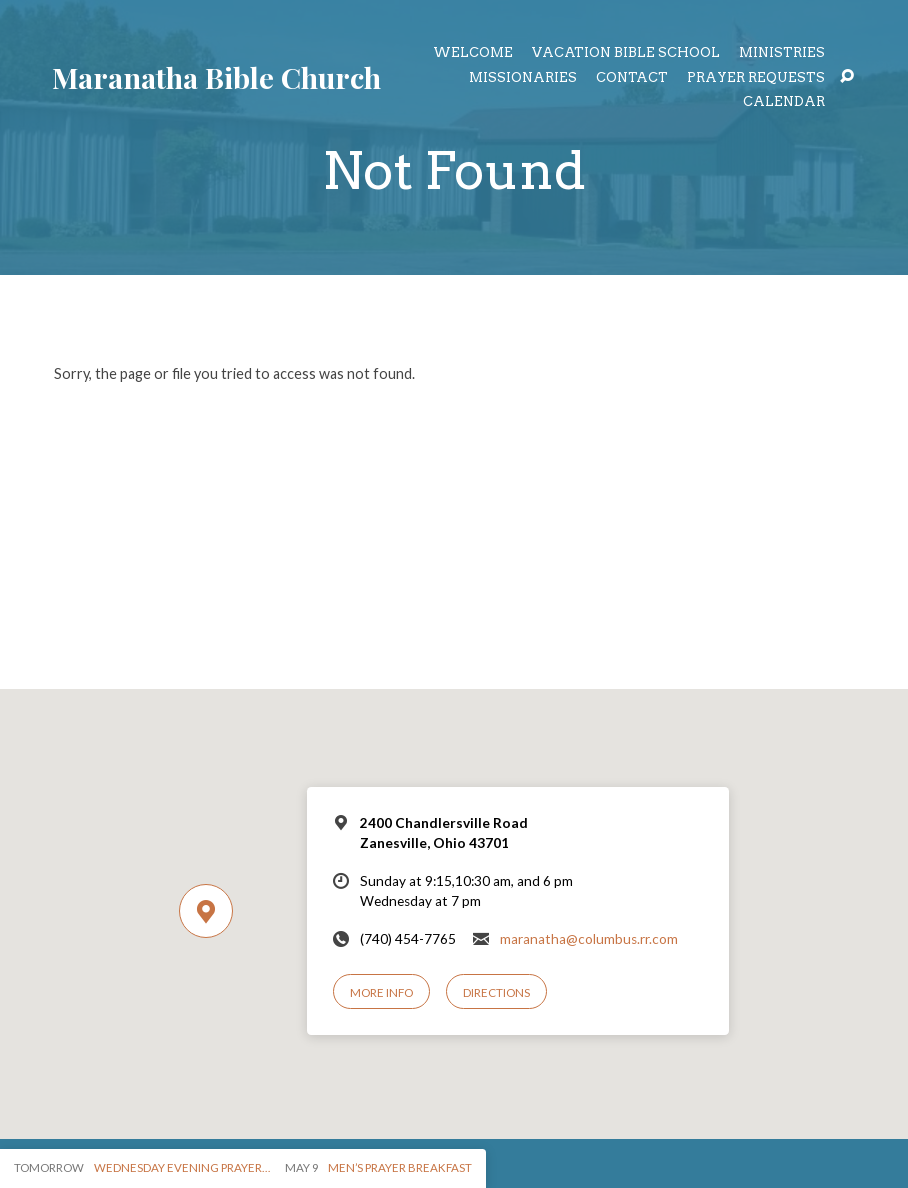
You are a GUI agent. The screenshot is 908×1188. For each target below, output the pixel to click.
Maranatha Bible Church (216, 77)
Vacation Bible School (626, 53)
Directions (496, 992)
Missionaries (523, 78)
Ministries (782, 53)
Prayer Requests (756, 78)
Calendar (784, 102)
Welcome (473, 53)
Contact (632, 78)
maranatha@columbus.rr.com (589, 939)
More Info (381, 992)
